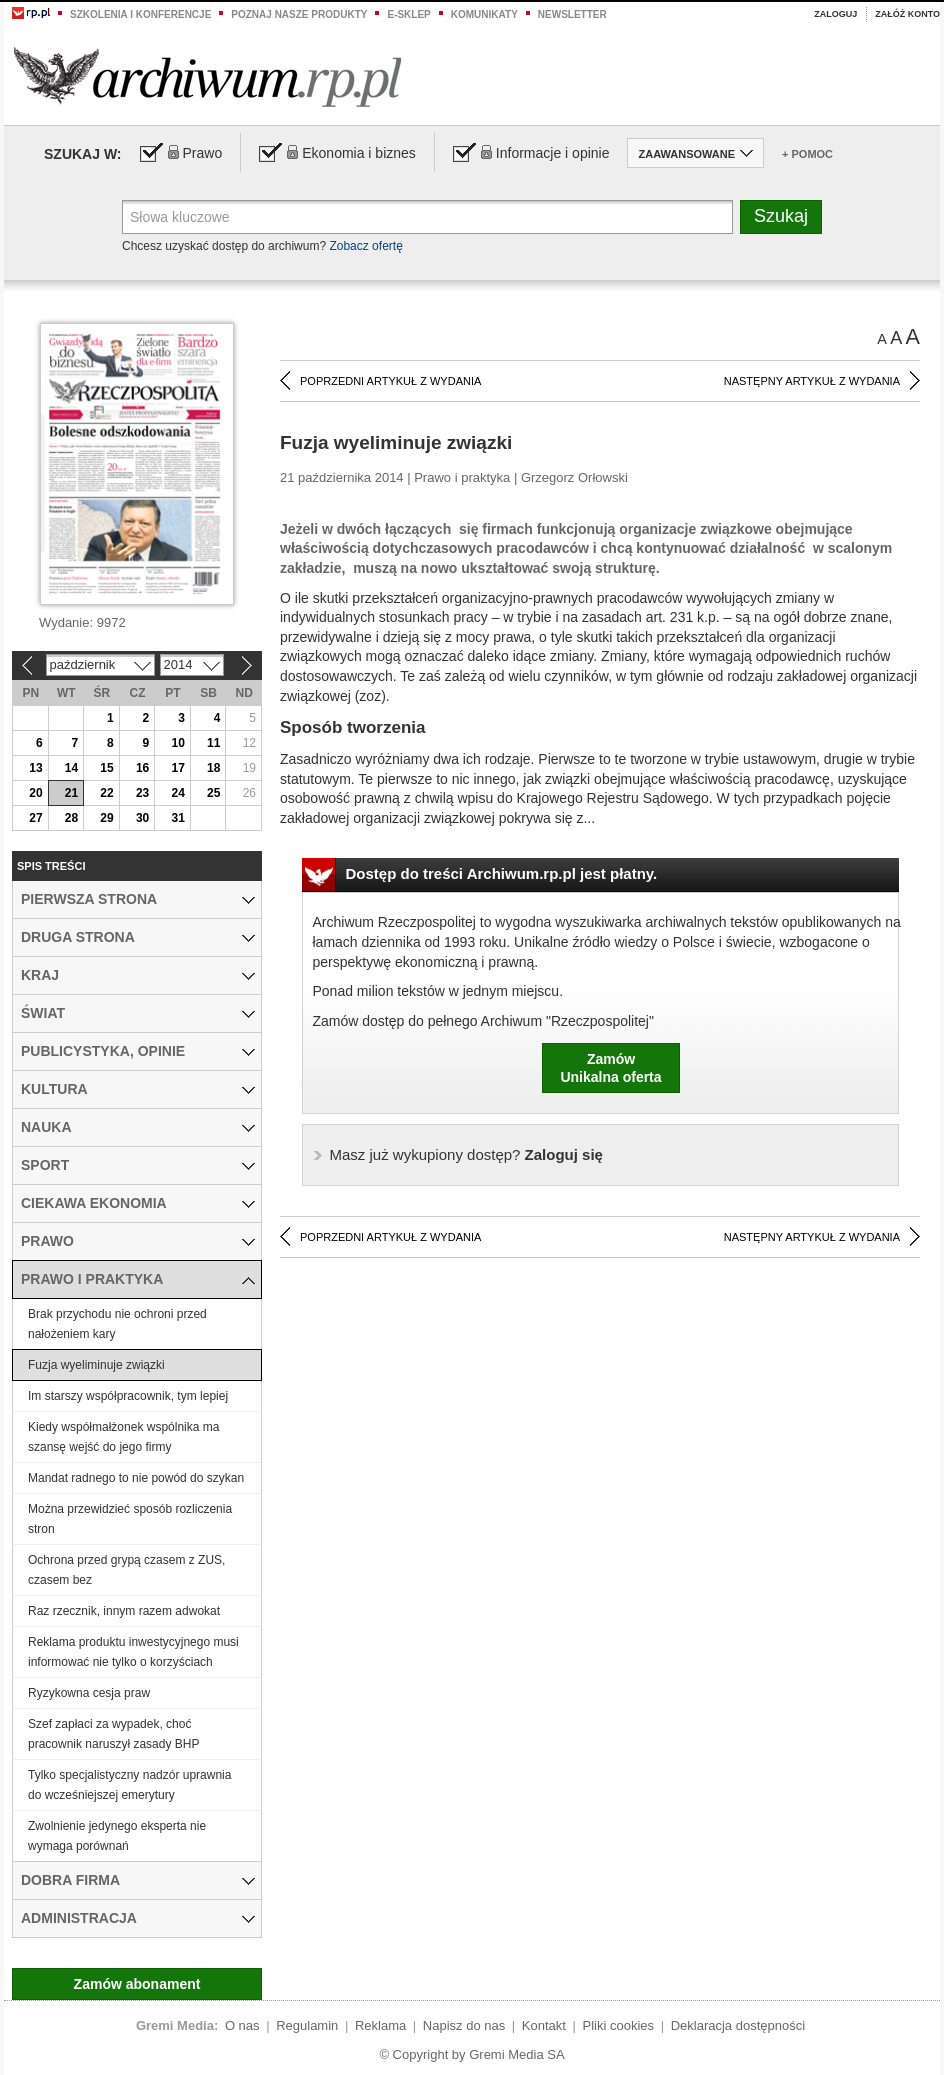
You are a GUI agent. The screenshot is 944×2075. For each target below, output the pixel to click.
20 (35, 793)
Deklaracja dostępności (738, 2025)
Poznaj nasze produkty (299, 14)
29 (106, 818)
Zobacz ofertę (365, 246)
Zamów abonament (137, 1984)
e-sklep (408, 14)
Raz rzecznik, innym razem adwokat (124, 1611)
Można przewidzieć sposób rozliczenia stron (130, 1519)
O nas (242, 2025)
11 (213, 743)
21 (71, 793)
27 (35, 818)
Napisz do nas (464, 2025)
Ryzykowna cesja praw (89, 1693)
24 (177, 793)
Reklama (380, 2025)
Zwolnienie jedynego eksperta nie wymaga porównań (117, 1836)
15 (106, 768)
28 (71, 818)
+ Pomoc (807, 154)
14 (71, 768)
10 (177, 743)
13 (35, 768)
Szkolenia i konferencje (140, 14)
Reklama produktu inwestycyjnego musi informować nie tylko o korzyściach (133, 1652)
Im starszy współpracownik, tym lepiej (128, 1396)
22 (106, 793)
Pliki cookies (619, 2025)
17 (177, 768)
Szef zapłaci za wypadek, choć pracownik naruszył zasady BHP (113, 1734)
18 (213, 768)
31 (177, 818)
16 (142, 768)
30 (142, 818)
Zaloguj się (466, 1154)
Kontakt (544, 2025)
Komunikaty (484, 14)
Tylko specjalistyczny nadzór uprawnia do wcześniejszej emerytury (129, 1785)
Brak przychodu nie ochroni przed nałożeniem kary (117, 1324)
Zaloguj (835, 14)
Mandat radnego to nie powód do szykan (136, 1478)
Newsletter (572, 14)
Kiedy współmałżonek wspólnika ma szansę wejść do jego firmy (123, 1437)
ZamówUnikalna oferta (610, 1068)
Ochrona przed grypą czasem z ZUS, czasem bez (126, 1570)
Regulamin (307, 2025)
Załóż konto (907, 14)
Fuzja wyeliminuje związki (96, 1365)
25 (213, 793)
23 (142, 793)
